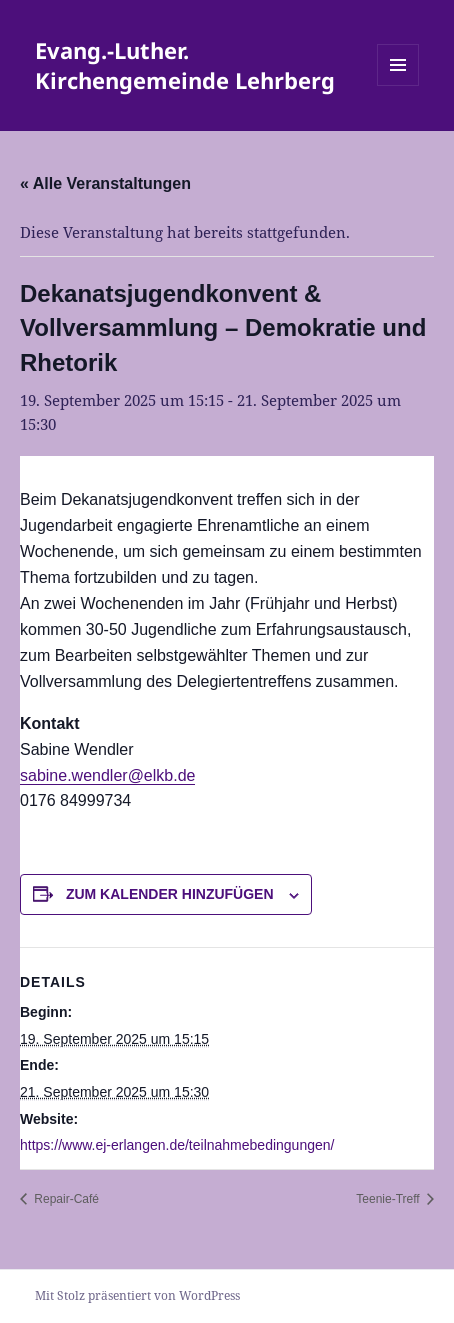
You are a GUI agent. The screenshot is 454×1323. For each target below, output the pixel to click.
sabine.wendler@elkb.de (107, 775)
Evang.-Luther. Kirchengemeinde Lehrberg (185, 65)
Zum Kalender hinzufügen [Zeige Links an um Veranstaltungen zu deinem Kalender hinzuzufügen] (170, 894)
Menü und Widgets (398, 85)
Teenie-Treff (389, 1199)
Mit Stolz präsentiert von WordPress (137, 1295)
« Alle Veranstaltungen (105, 183)
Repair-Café (65, 1199)
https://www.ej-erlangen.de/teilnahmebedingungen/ (177, 1145)
